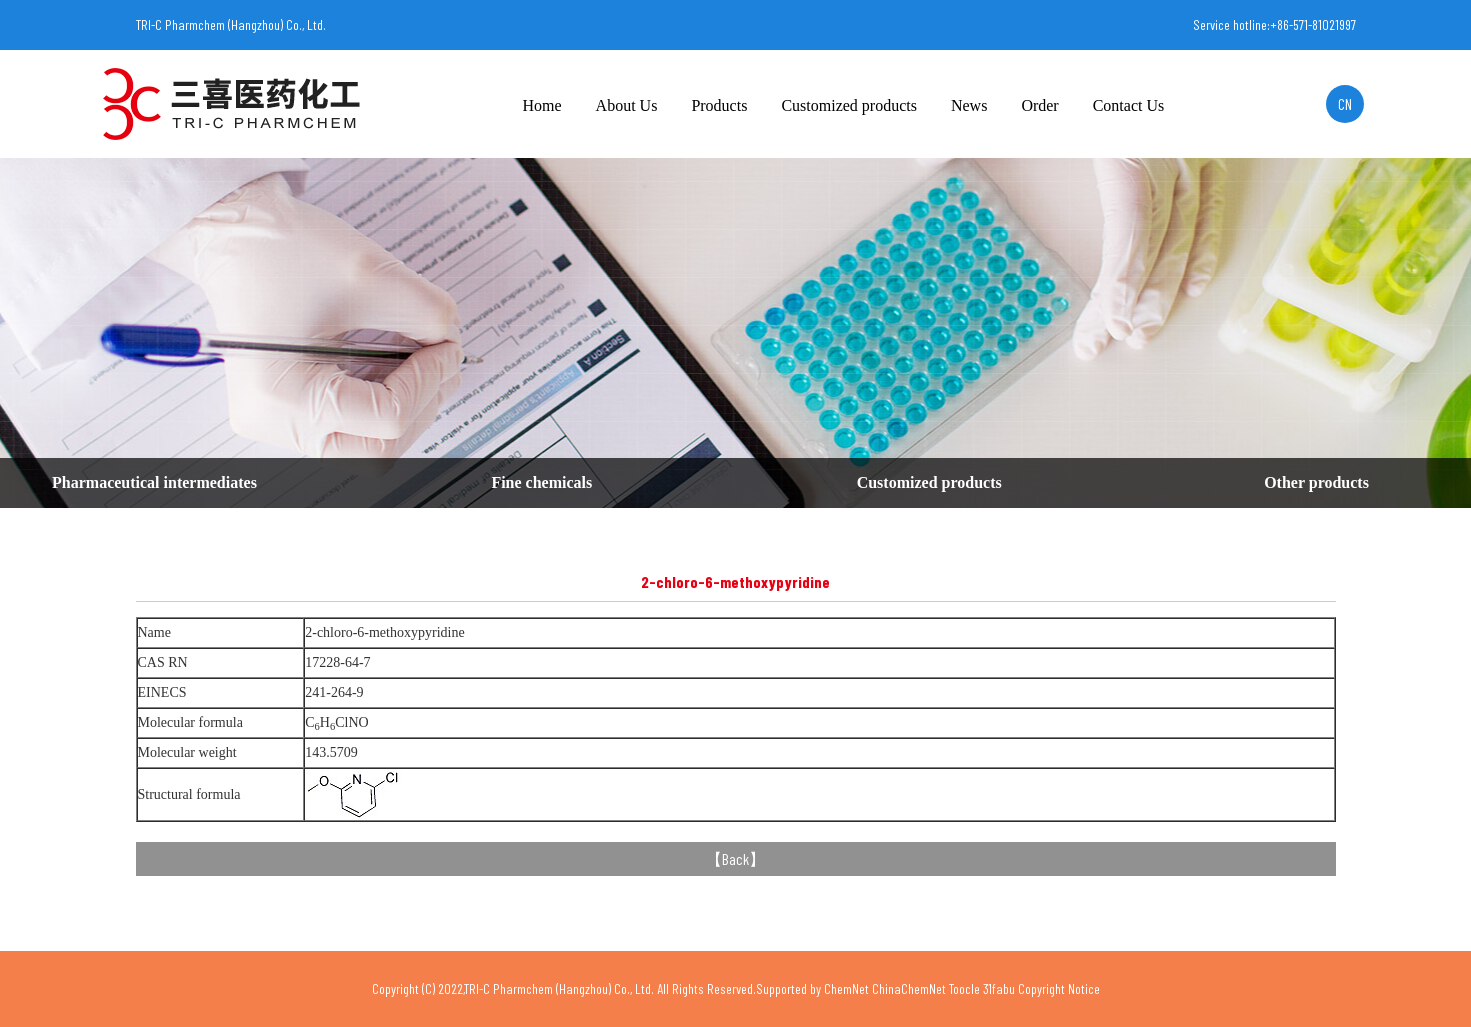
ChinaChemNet (909, 988)
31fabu (999, 988)
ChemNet (846, 988)
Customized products (849, 105)
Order (1039, 105)
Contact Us (1129, 105)
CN (1345, 103)
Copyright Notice (1059, 988)
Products (719, 105)
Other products (1316, 482)
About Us (627, 105)
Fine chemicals (541, 482)
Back (735, 858)
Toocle (964, 988)
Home (542, 105)
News (969, 105)
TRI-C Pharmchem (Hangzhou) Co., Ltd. (231, 24)
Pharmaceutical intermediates (154, 482)
